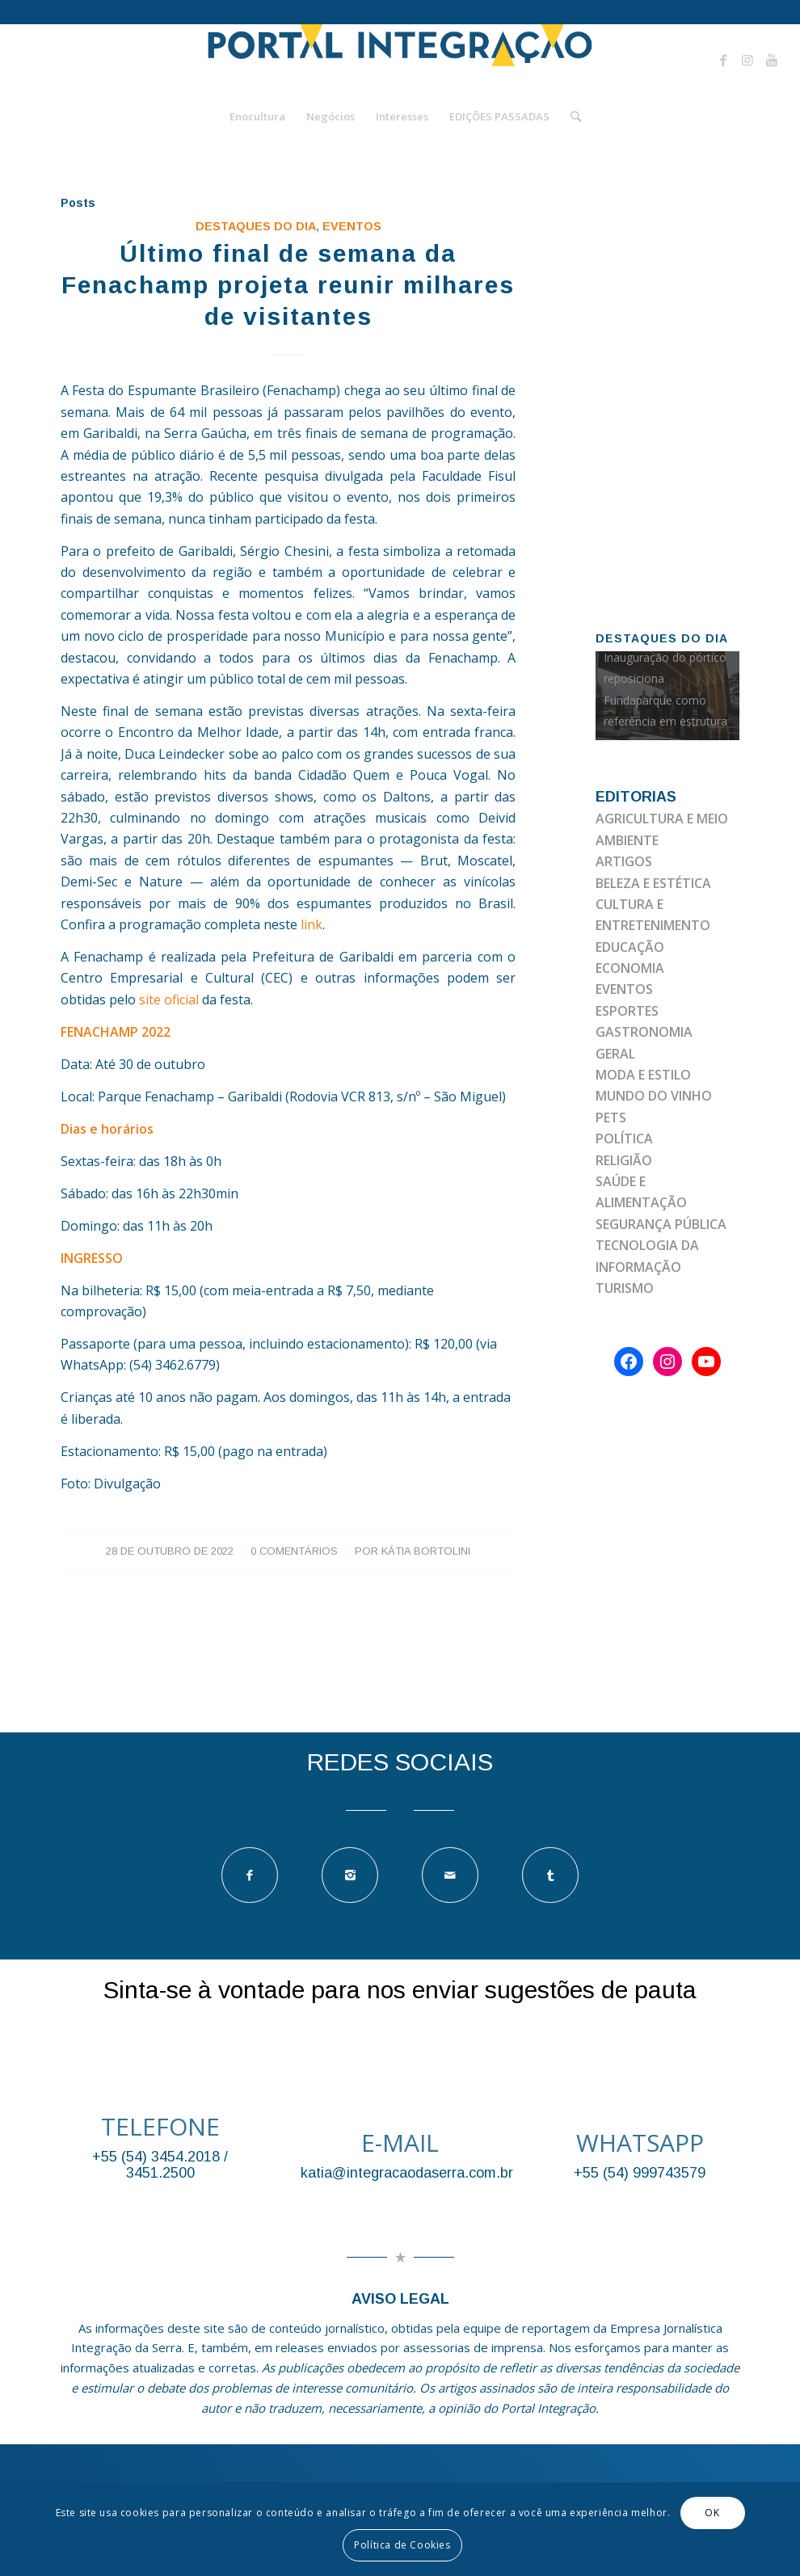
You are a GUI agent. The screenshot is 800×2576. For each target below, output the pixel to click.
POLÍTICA (624, 1138)
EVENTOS (351, 226)
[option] (667, 695)
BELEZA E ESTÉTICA (653, 883)
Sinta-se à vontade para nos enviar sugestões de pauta (400, 1989)
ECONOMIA (630, 968)
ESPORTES (627, 1011)
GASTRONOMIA (644, 1032)
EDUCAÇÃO (630, 947)
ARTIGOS (624, 861)
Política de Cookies (402, 2545)
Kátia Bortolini (425, 1551)
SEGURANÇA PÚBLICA (661, 1224)
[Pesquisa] (570, 116)
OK (712, 2512)
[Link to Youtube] (772, 60)
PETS (611, 1117)
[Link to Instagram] (747, 60)
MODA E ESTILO (643, 1075)
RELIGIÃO (624, 1160)
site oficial (167, 999)
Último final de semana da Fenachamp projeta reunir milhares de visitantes (288, 285)
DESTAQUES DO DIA (256, 226)
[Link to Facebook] (723, 60)
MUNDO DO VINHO (654, 1096)
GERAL (615, 1054)
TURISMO (625, 1288)
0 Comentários (294, 1551)
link (311, 924)
